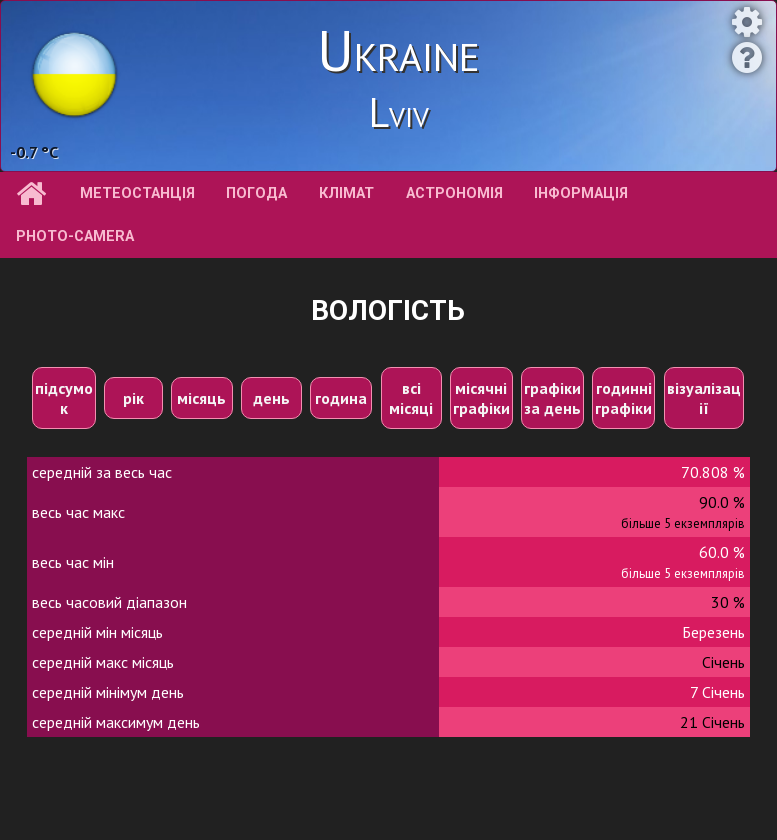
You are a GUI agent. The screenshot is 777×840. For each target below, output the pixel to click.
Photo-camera (75, 236)
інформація (581, 193)
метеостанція (137, 193)
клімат (346, 193)
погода (256, 193)
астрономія (454, 193)
